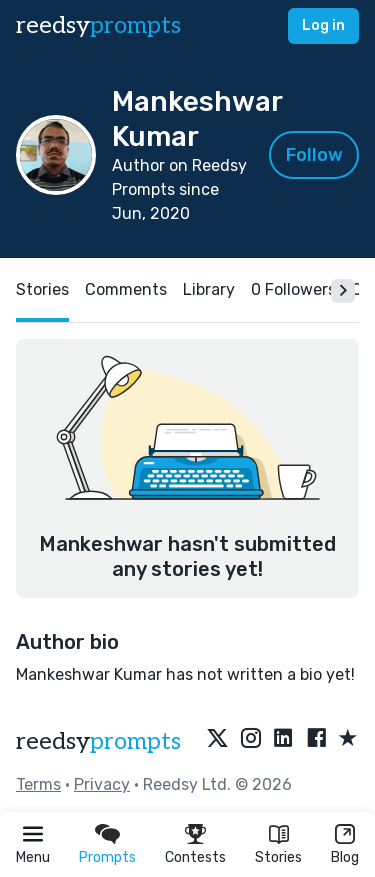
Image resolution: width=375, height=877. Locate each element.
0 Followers (293, 289)
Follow (314, 155)
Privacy (102, 784)
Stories (278, 857)
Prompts (107, 857)
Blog (345, 857)
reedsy (98, 741)
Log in (323, 25)
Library (209, 289)
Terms (38, 784)
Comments (126, 289)
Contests (195, 857)
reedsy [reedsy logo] (98, 25)
